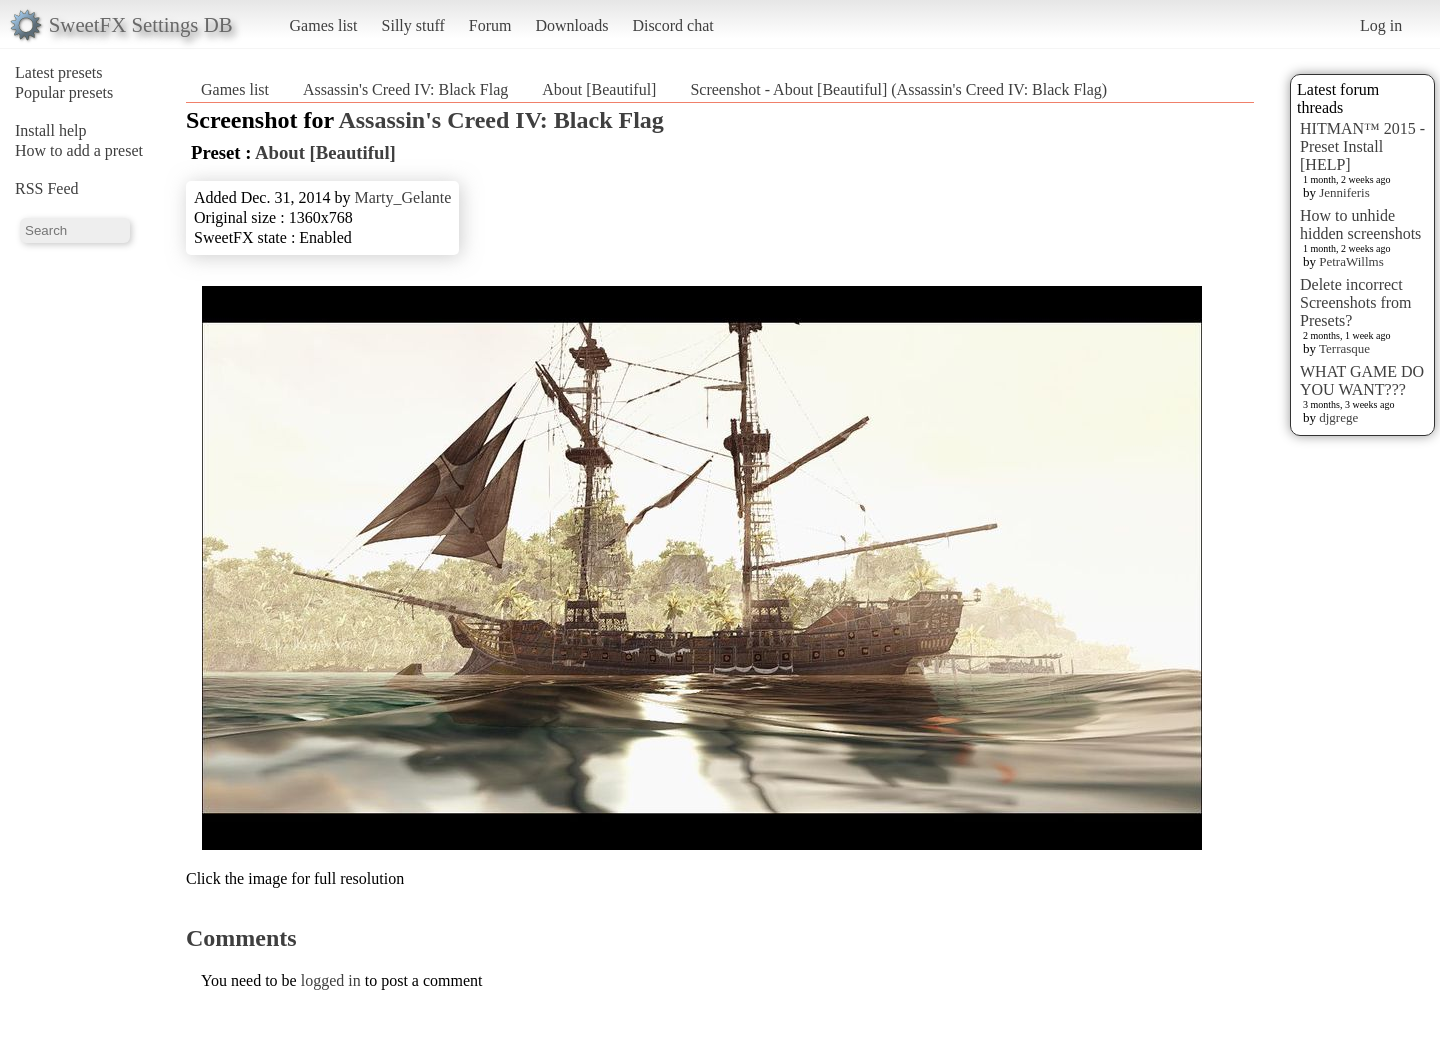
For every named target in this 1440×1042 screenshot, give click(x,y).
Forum (490, 25)
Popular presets (64, 92)
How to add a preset (79, 150)
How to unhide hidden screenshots (1360, 224)
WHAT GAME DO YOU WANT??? (1362, 380)
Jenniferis (1344, 192)
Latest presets (59, 72)
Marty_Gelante (402, 197)
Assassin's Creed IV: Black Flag (405, 89)
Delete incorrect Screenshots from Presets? (1356, 302)
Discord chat (672, 25)
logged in (331, 980)
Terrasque (1344, 348)
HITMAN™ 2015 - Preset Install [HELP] (1362, 146)
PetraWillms (1351, 261)
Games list (324, 25)
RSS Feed (47, 188)
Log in (1381, 25)
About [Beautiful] (599, 89)
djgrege (1338, 417)
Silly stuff (413, 25)
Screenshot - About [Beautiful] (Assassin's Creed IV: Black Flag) (898, 89)
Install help (51, 130)
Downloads (571, 25)
